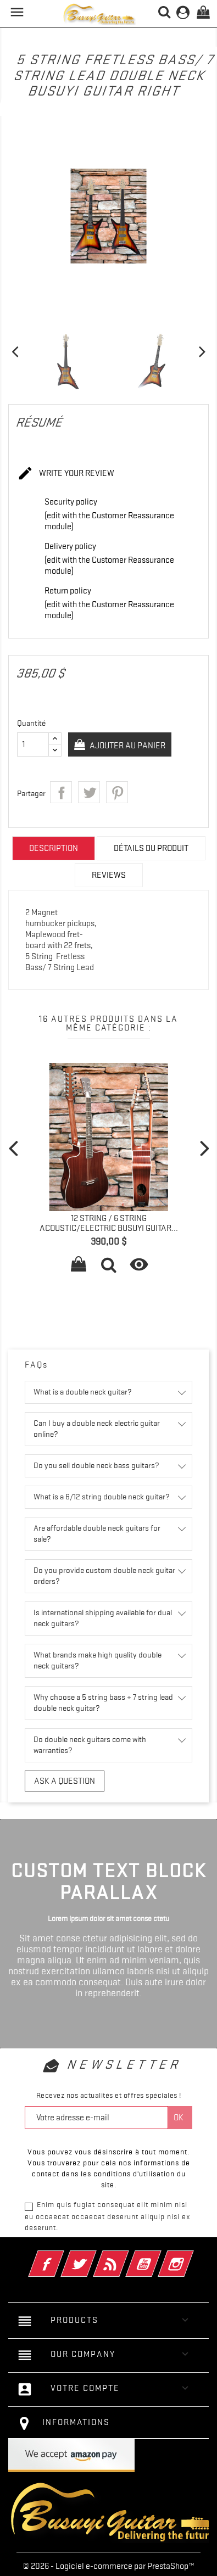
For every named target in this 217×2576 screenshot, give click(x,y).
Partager (61, 792)
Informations (76, 2422)
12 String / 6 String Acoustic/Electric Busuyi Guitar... (109, 1223)
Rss (126, 2256)
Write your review (65, 474)
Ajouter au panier (126, 746)
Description (53, 848)
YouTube (158, 2256)
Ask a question (64, 1781)
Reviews (109, 875)
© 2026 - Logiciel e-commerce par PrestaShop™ (108, 2566)
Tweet (89, 792)
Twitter (94, 2256)
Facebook (61, 2256)
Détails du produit (151, 848)
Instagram (191, 2256)
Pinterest (117, 792)
